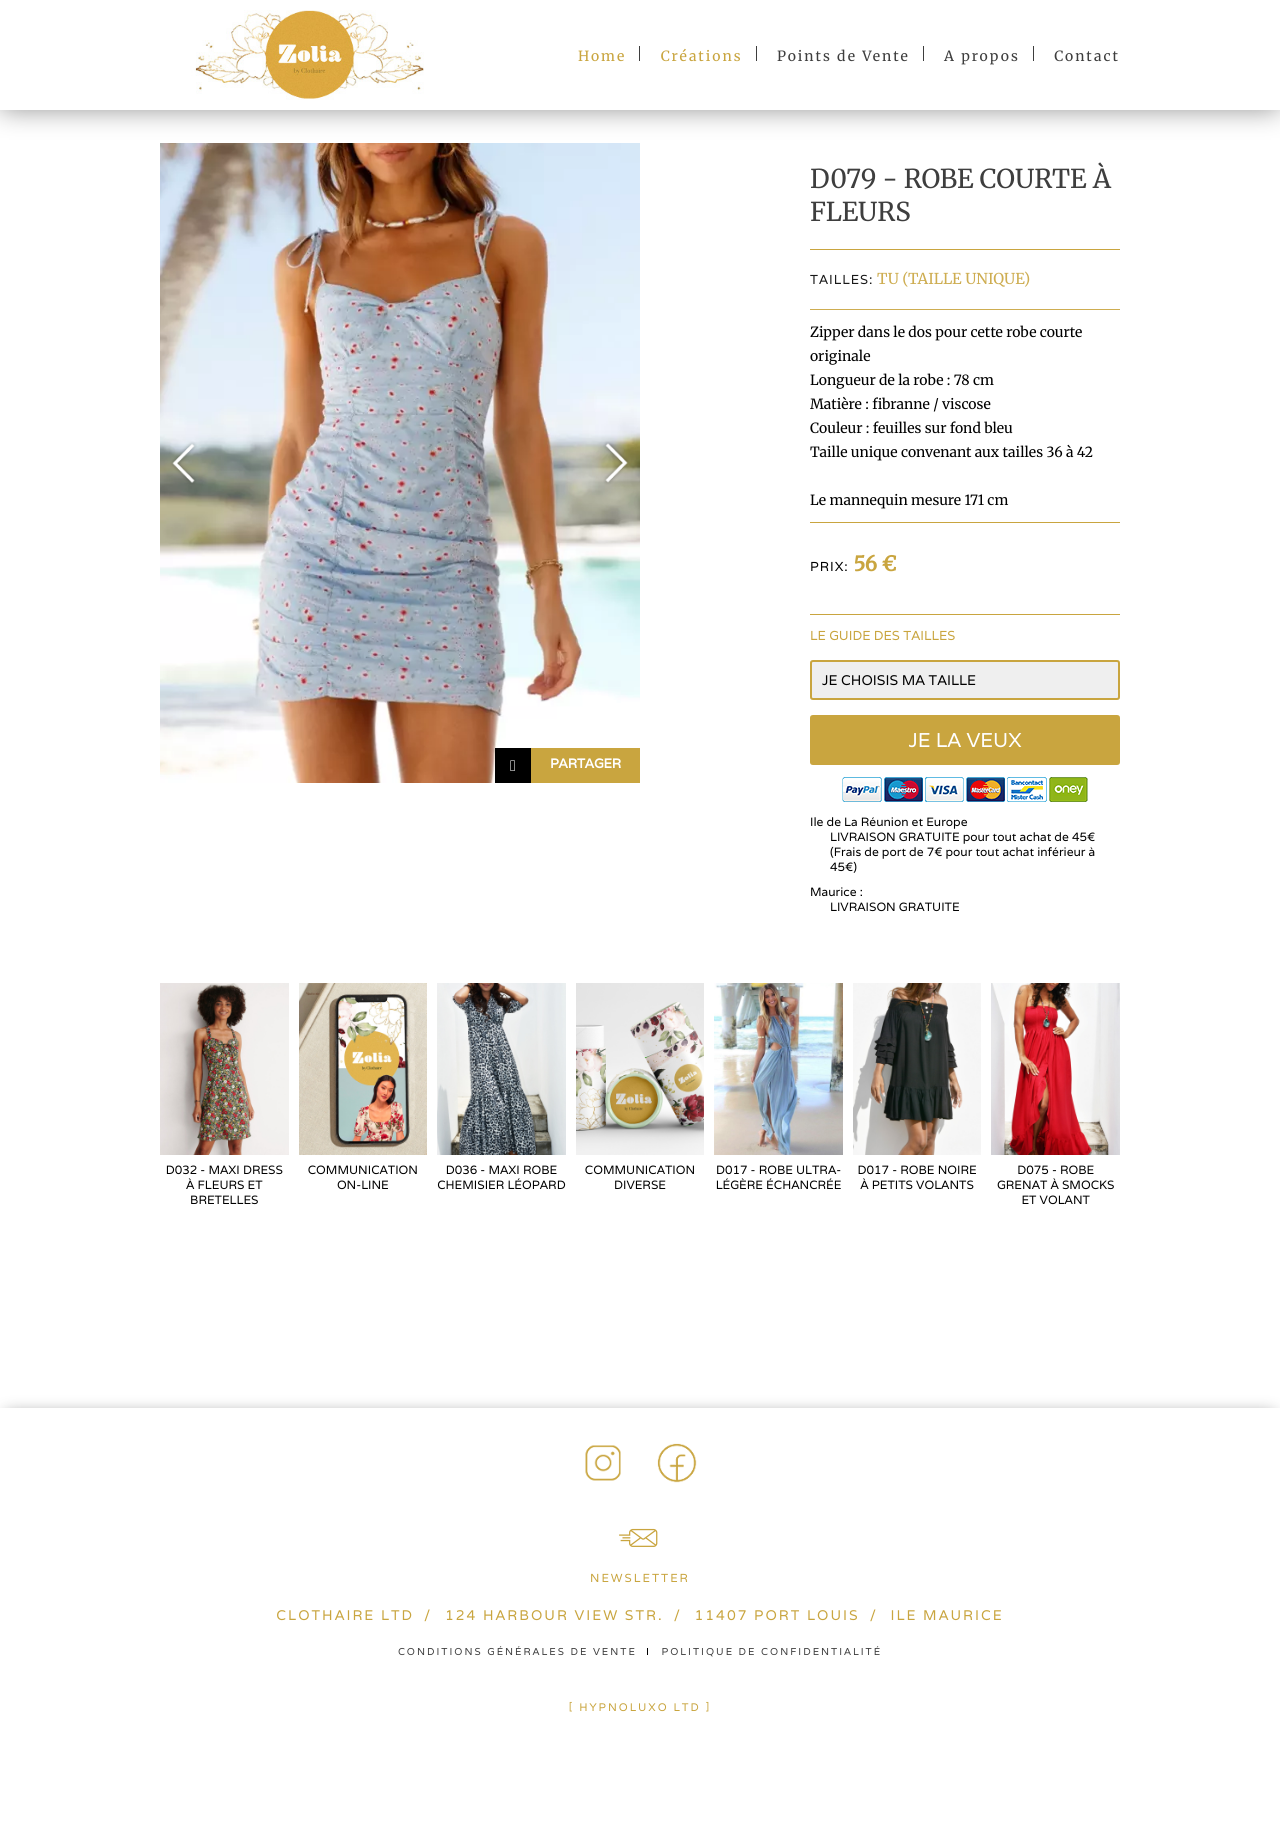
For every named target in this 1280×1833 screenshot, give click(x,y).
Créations (702, 56)
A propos (982, 56)
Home (602, 56)
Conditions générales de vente (517, 1651)
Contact (1087, 56)
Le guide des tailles (882, 635)
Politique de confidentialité (772, 1651)
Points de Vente (843, 56)
